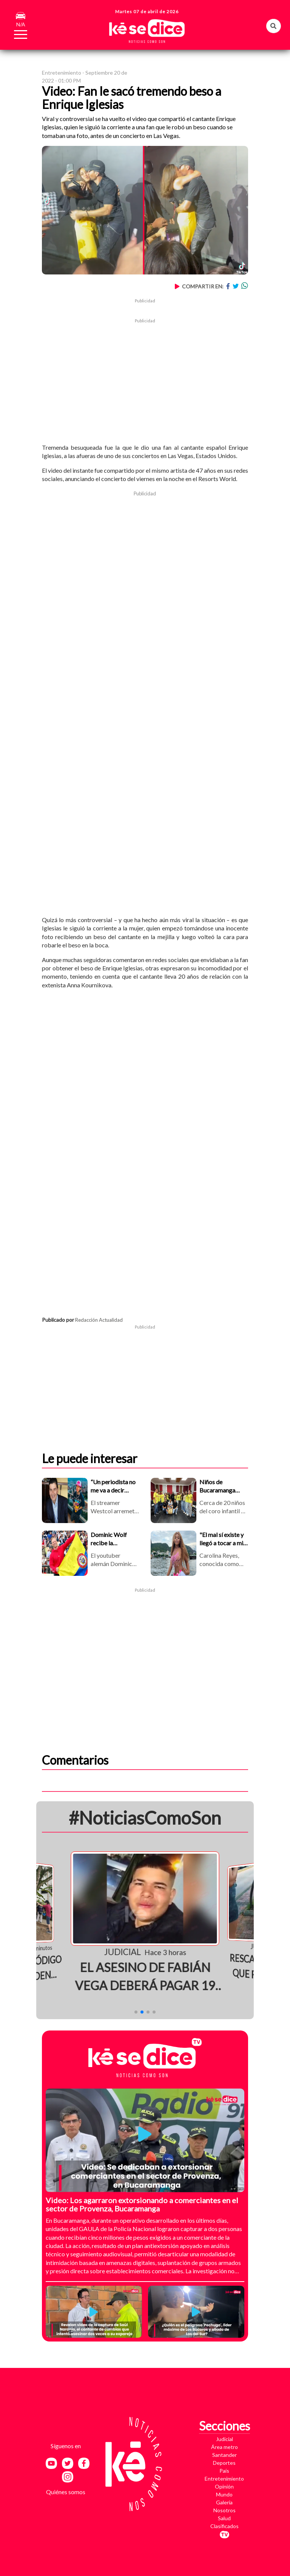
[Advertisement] (145, 377)
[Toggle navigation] (16, 33)
